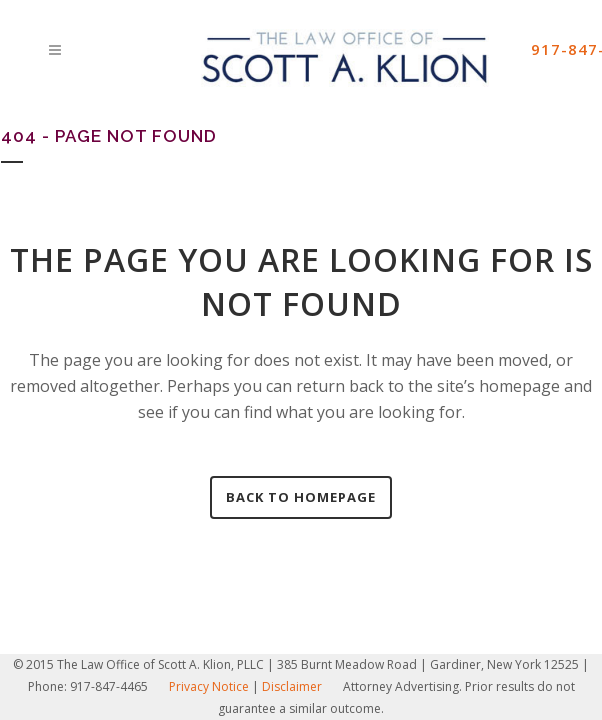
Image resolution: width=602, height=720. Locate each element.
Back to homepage (301, 497)
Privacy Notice (209, 686)
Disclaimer (292, 686)
